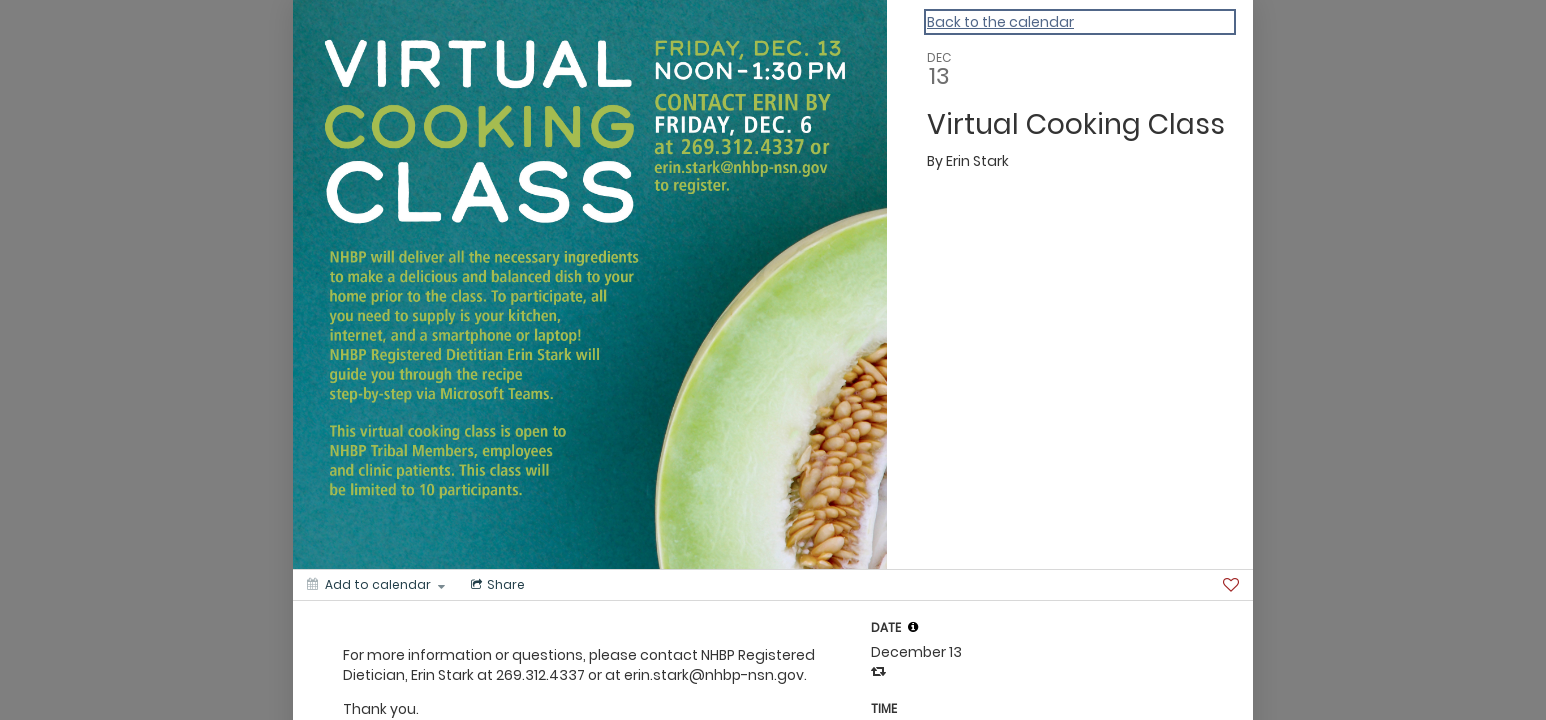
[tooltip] (913, 627)
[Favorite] (1231, 585)
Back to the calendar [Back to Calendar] (1000, 22)
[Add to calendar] (376, 585)
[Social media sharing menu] (496, 585)
